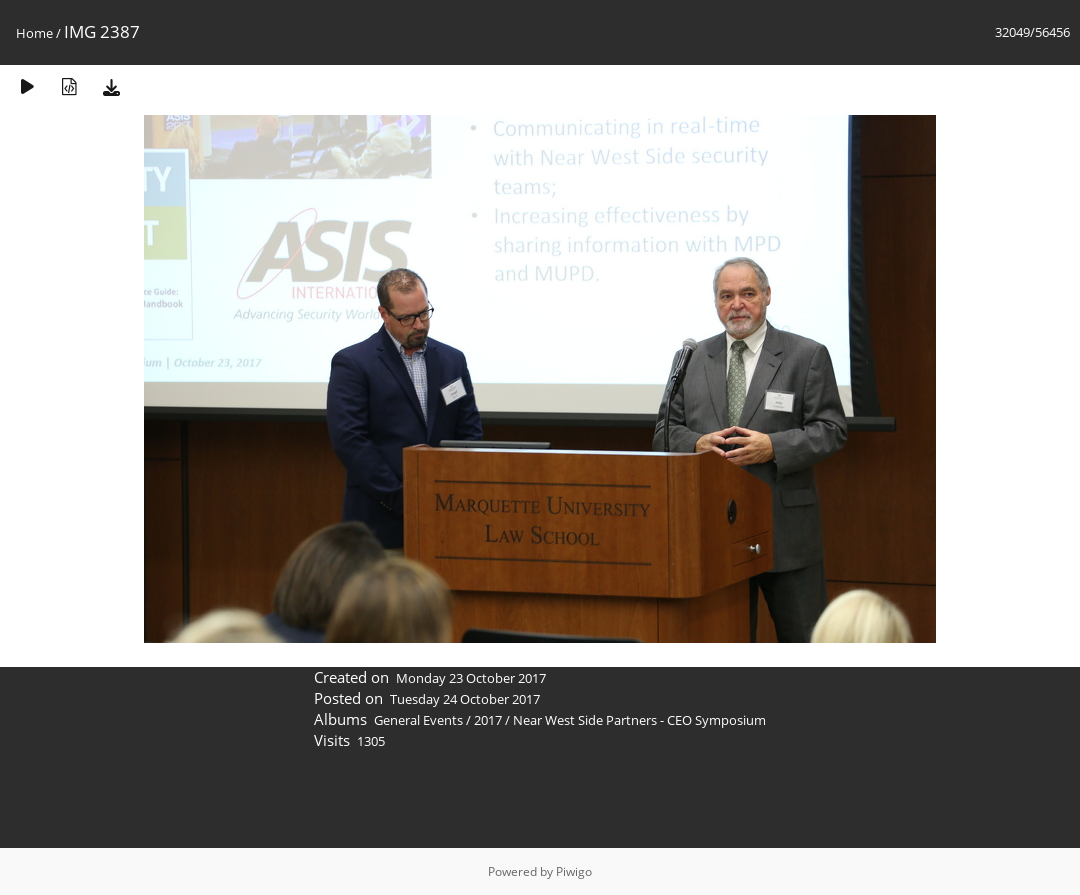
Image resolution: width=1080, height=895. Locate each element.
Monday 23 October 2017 (471, 678)
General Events (418, 720)
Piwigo (574, 871)
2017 (488, 720)
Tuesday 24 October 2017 (465, 699)
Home (34, 33)
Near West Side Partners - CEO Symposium (639, 720)
